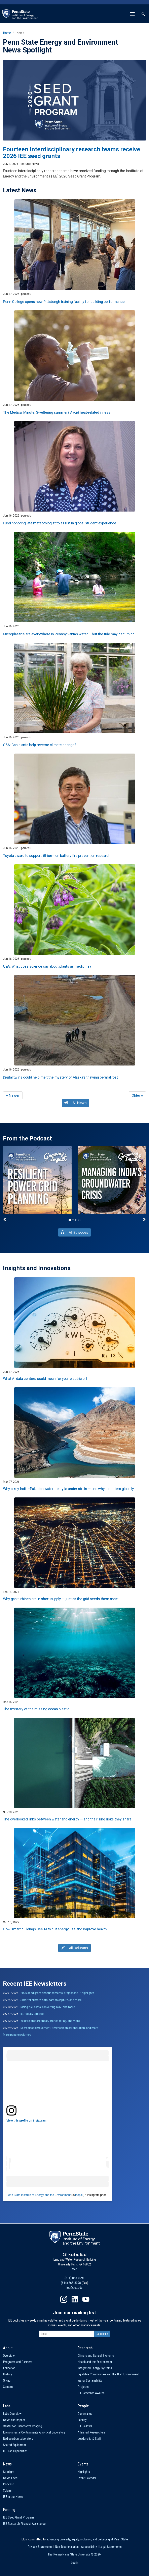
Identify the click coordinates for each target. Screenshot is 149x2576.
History (7, 2374)
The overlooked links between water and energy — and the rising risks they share (67, 1819)
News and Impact (14, 2420)
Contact (8, 2387)
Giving (6, 2380)
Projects (83, 2387)
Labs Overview (12, 2414)
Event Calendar (87, 2478)
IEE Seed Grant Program (18, 2517)
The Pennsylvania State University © (74, 2554)
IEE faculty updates (32, 2013)
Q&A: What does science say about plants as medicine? (47, 966)
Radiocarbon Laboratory (18, 2439)
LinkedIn (75, 2299)
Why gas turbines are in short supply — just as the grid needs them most (60, 1599)
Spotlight (8, 2472)
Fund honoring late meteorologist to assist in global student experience (59, 523)
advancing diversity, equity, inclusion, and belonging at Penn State (87, 2539)
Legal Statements (110, 2547)
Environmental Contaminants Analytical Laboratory (34, 2432)
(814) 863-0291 (74, 2278)
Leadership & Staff (89, 2439)
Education (9, 2368)
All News (76, 1102)
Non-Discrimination (67, 2547)
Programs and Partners (17, 2362)
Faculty (82, 2420)
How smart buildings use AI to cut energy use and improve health (55, 1929)
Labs (6, 2406)
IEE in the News (13, 2497)
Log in (74, 2563)
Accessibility (89, 2547)
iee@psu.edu (74, 2288)
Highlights (84, 2472)
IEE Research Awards (91, 2393)
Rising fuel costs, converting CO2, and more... (49, 2007)
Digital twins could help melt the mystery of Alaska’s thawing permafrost (60, 1077)
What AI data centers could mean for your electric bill (45, 1378)
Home (7, 33)
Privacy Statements (40, 2547)
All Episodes (74, 1232)
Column (7, 2490)
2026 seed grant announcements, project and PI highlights (57, 1993)
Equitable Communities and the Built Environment (108, 2374)
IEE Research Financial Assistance (24, 2524)
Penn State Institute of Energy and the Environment (38, 2195)
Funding (9, 2509)
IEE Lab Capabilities (15, 2451)
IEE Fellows (85, 2426)
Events (83, 2464)
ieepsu (79, 2195)
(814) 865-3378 (71, 2283)
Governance (85, 2414)
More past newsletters (17, 2034)
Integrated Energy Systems (95, 2368)
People (83, 2406)
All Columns (74, 1947)
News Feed (10, 2478)
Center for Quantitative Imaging (22, 2426)
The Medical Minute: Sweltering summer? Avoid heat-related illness (56, 412)
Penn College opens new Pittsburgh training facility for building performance (64, 301)
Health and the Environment (95, 2362)
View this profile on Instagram (26, 2120)
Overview (9, 2356)
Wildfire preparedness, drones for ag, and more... (51, 2020)
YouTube (86, 2299)
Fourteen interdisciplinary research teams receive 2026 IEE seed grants (71, 152)
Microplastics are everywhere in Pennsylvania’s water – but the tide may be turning (69, 634)
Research (85, 2347)
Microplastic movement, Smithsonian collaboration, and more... (60, 2027)
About (8, 2347)
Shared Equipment (14, 2445)
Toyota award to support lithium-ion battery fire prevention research (56, 855)
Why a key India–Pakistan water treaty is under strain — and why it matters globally (68, 1489)
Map (74, 2269)
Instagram (64, 2299)
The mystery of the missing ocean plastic (36, 1709)
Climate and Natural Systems (96, 2356)
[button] (5, 1219)
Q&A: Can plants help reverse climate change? (39, 745)
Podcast (8, 2484)
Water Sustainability (90, 2380)
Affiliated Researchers (91, 2432)
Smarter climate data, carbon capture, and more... (52, 2000)
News (7, 2464)
